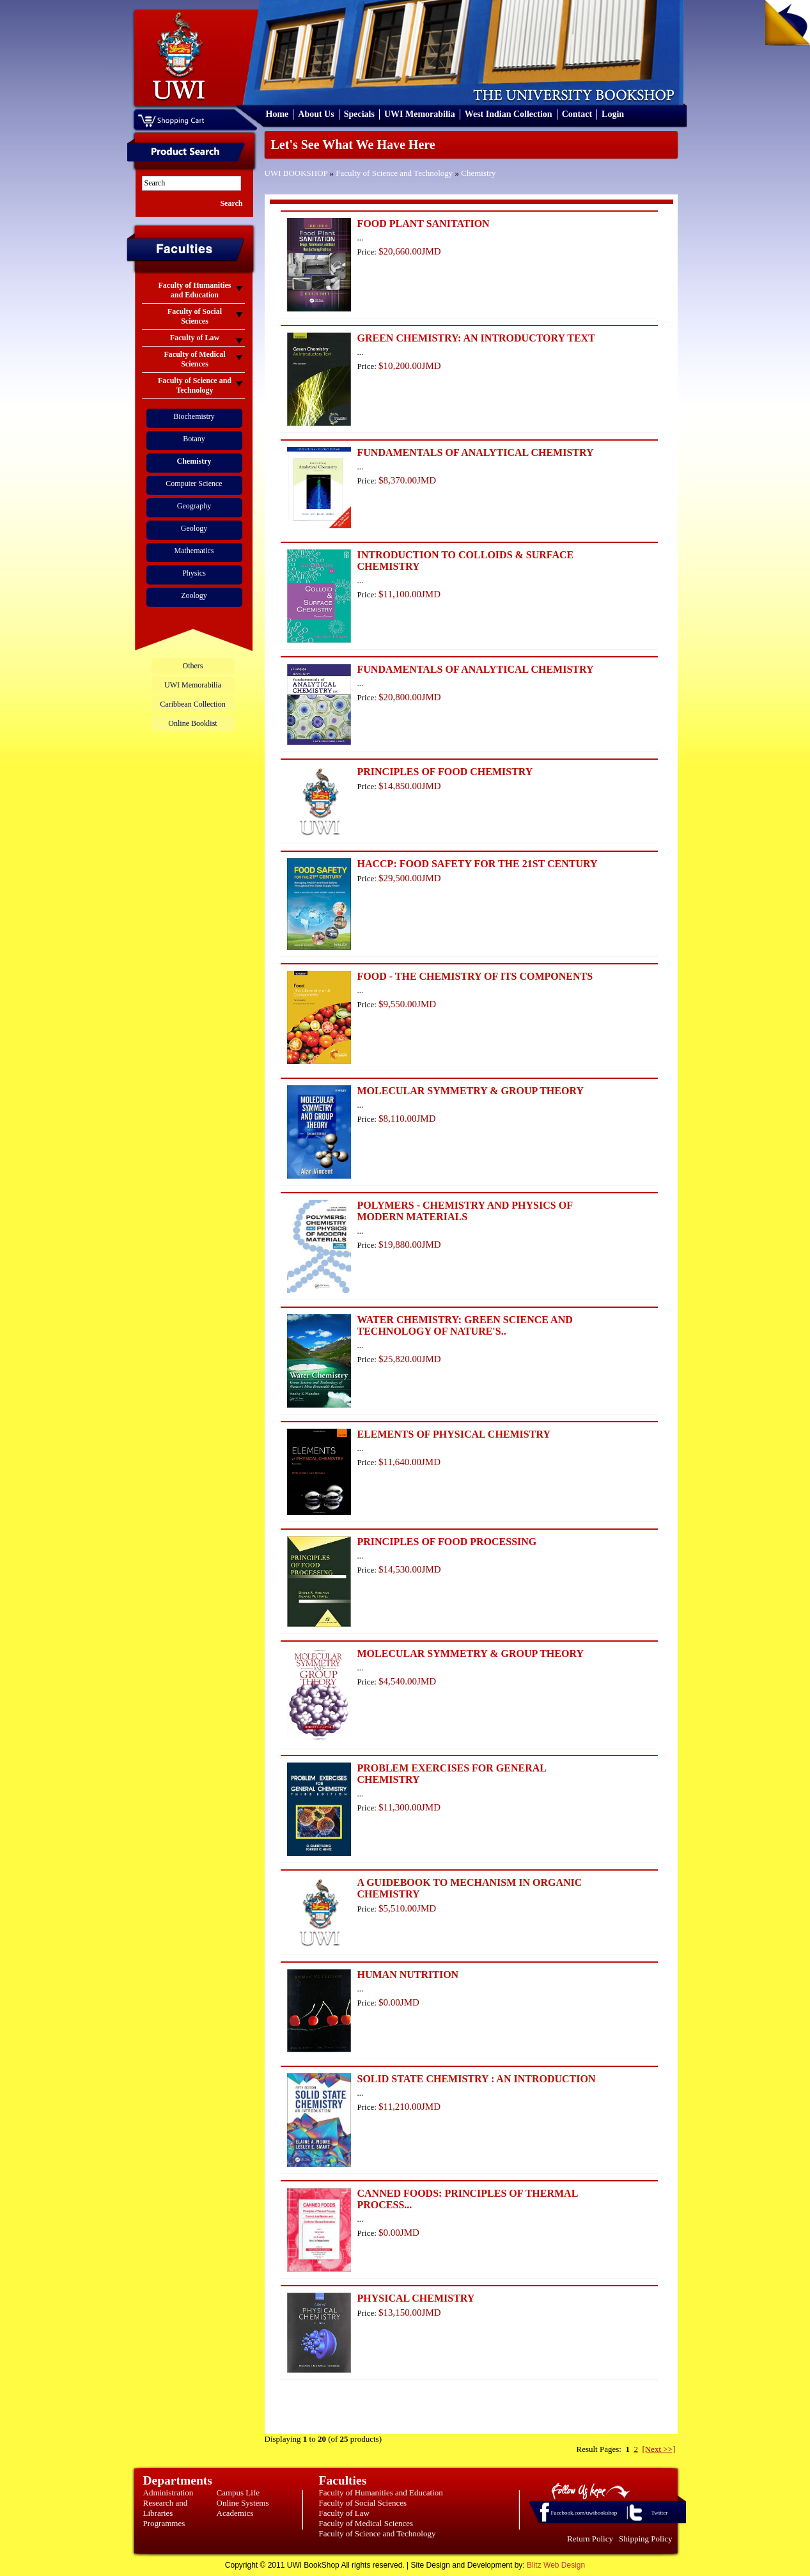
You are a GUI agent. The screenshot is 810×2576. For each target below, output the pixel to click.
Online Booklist (192, 723)
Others (193, 665)
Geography (194, 505)
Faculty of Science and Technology (394, 173)
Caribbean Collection (192, 704)
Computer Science (194, 483)
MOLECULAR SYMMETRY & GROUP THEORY (470, 1090)
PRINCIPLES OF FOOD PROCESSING (447, 1541)
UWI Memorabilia (419, 114)
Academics (235, 2513)
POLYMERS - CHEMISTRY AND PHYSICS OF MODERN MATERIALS (465, 1211)
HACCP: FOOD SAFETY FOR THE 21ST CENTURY (477, 863)
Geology (194, 528)
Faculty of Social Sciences (363, 2503)
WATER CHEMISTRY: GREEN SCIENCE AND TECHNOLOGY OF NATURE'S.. (465, 1325)
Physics (194, 573)
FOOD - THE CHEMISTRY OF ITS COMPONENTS (475, 976)
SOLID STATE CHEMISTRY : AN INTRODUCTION (476, 2078)
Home (277, 114)
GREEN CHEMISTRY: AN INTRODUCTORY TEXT (476, 338)
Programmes (164, 2523)
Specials (359, 114)
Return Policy (590, 2538)
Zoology (194, 595)
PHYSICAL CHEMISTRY (416, 2298)
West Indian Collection (508, 114)
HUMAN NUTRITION (408, 1974)
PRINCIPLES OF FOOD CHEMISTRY (445, 771)
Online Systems (243, 2503)
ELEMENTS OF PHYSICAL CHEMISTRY (453, 1434)
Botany (194, 438)
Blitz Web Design (556, 2565)
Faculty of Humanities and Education (381, 2492)
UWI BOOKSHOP (296, 173)
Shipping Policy (645, 2538)
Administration (168, 2492)
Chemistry (478, 173)
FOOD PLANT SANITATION (423, 223)
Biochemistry (194, 416)
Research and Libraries (165, 2508)
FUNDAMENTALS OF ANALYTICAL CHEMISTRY (475, 452)
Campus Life (238, 2492)
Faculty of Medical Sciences (366, 2523)
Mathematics (194, 550)
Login (613, 114)
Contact (577, 114)
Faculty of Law (344, 2513)
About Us (316, 114)
